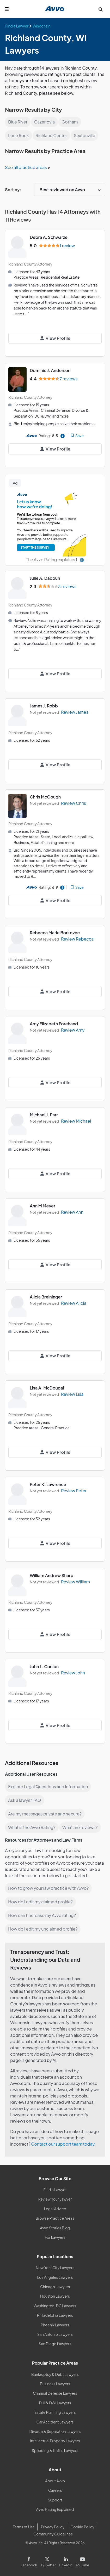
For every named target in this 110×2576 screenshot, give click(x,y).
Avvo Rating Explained (55, 2509)
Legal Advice (55, 2208)
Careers (55, 2490)
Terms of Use (24, 2526)
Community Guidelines (53, 2534)
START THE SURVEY (34, 547)
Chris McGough (45, 797)
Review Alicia (73, 1303)
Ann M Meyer (42, 1205)
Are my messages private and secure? (45, 1813)
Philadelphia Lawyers (55, 2315)
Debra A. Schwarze (49, 237)
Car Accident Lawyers (55, 2422)
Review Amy (72, 1030)
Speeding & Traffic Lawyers (55, 2450)
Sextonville (84, 135)
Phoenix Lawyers (55, 2324)
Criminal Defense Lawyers (55, 2393)
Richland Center (51, 135)
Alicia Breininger (46, 1297)
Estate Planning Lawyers (55, 2412)
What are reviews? (80, 1827)
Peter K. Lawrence (48, 1484)
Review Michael (76, 1121)
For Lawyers (55, 2237)
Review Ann (72, 1212)
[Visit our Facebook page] (30, 2561)
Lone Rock (18, 135)
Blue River (17, 122)
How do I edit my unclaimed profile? (42, 1929)
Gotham (70, 122)
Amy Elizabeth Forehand (54, 1023)
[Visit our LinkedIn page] (65, 2561)
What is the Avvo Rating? (32, 1827)
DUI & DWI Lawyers (55, 2402)
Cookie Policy (82, 2526)
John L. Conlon (44, 1666)
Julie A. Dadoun (45, 578)
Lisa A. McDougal (47, 1388)
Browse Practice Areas (55, 2218)
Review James (74, 712)
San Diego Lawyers (55, 2343)
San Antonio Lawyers (55, 2334)
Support (55, 2500)
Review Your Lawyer (55, 2199)
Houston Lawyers (55, 2296)
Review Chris (73, 803)
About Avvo (55, 2480)
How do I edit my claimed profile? (40, 1901)
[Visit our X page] (48, 2561)
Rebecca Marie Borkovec (55, 932)
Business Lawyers (55, 2383)
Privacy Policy (52, 2526)
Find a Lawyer (55, 2189)
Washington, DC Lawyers (55, 2305)
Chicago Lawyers (55, 2286)
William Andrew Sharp (51, 1575)
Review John (73, 1672)
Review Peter (74, 1490)
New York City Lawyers (55, 2267)
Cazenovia (44, 122)
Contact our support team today (62, 2144)
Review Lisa (72, 1394)
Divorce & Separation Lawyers (55, 2431)
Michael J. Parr (44, 1114)
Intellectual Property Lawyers (55, 2440)
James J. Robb (44, 705)
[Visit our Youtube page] (81, 2561)
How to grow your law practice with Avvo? (48, 1888)
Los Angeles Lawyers (55, 2277)
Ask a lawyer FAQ (24, 1800)
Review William (75, 1581)
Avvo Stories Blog (55, 2227)
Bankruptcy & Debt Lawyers (55, 2374)
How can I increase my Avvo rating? (42, 1915)
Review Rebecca (77, 939)
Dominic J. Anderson (50, 370)
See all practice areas (26, 167)
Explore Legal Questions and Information (48, 1786)
